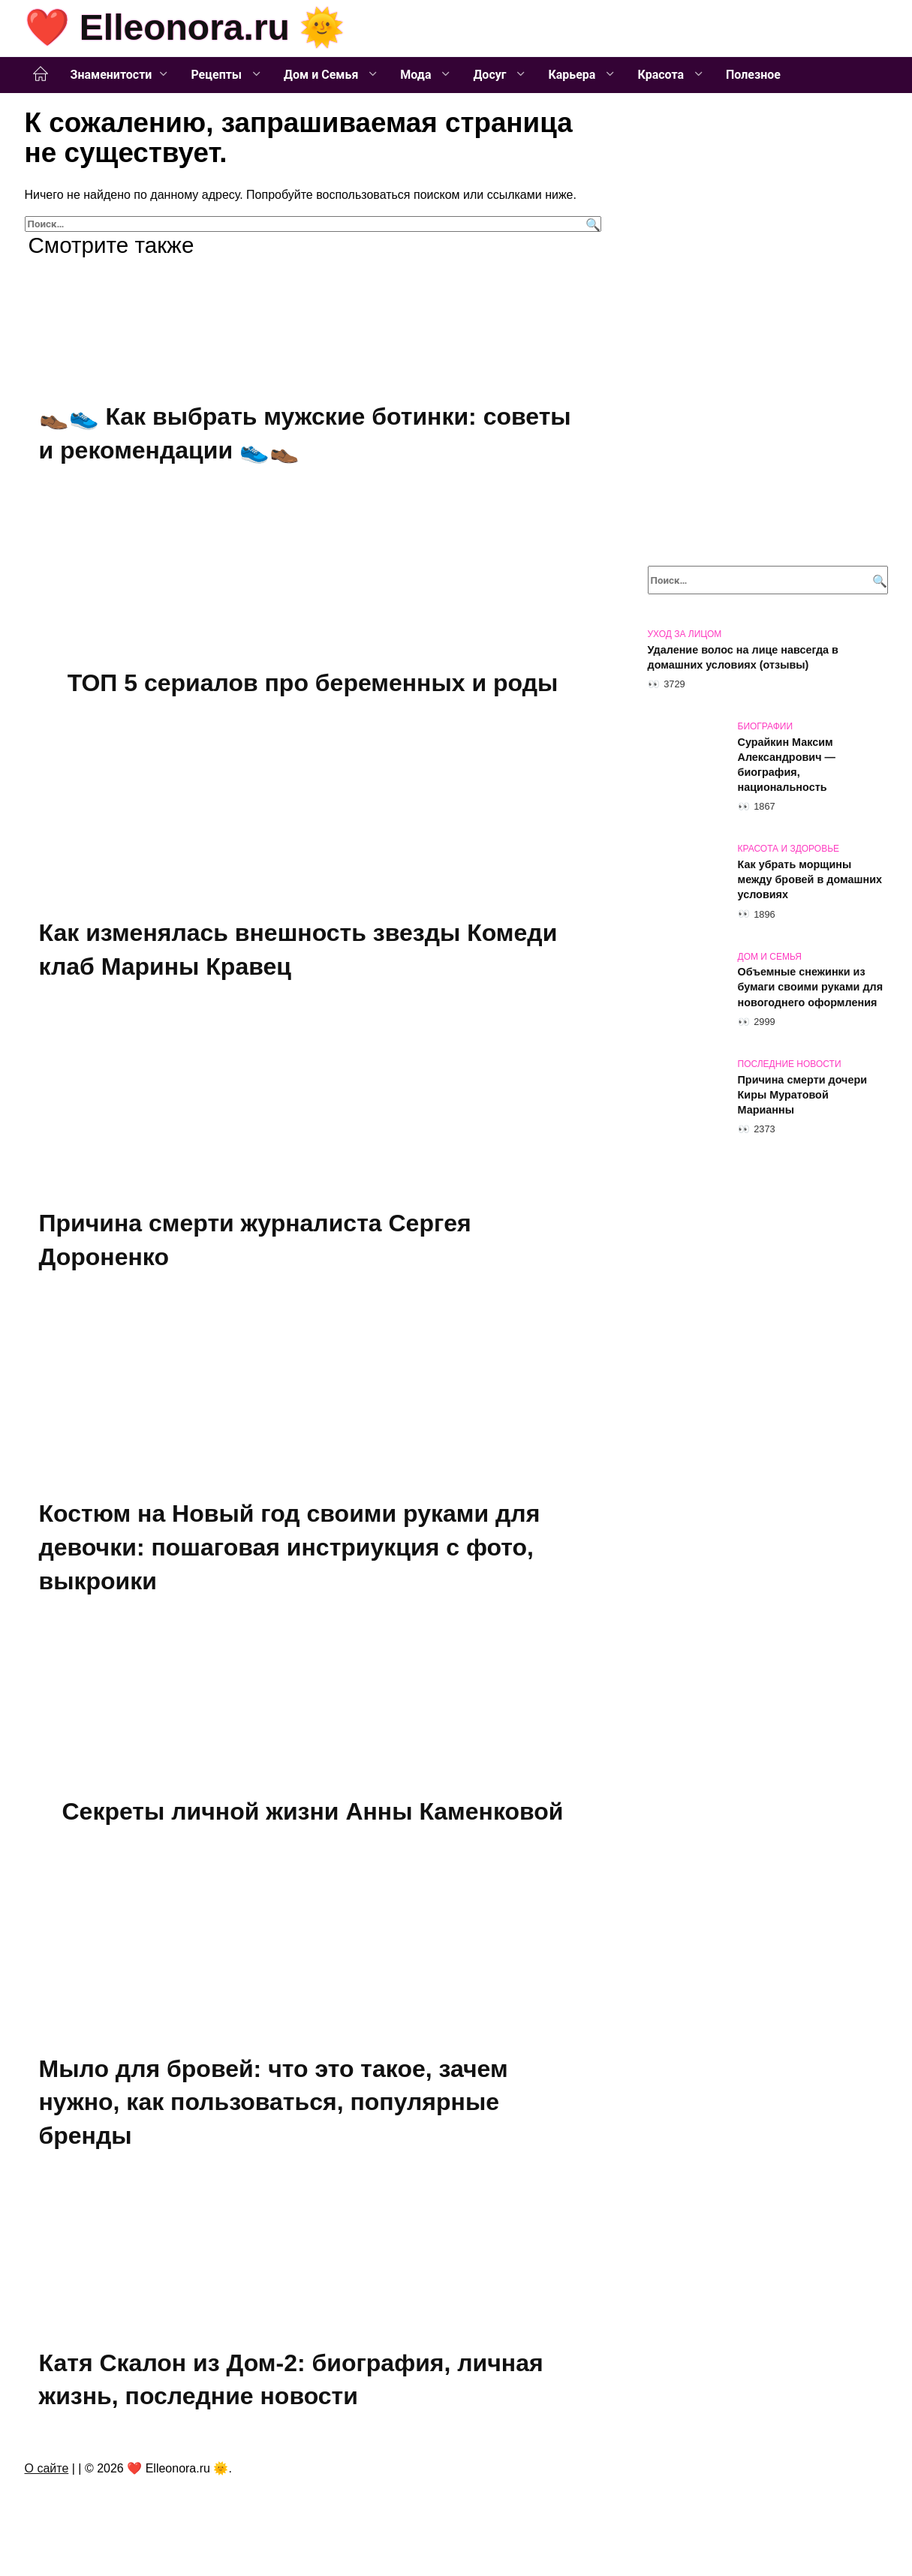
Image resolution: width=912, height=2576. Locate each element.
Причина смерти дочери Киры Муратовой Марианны (803, 1095)
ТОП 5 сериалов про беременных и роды (313, 683)
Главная (40, 74)
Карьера (573, 75)
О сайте (47, 2475)
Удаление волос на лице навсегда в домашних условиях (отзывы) (743, 657)
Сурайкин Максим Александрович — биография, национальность (786, 764)
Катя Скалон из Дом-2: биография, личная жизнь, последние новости (291, 2386)
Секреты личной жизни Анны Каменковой (312, 1816)
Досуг (491, 75)
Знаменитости (111, 75)
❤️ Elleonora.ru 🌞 (185, 27)
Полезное (753, 75)
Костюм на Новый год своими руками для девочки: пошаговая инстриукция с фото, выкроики (289, 1551)
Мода (417, 75)
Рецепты (218, 75)
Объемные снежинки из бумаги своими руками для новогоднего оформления (810, 987)
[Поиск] (591, 224)
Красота (662, 75)
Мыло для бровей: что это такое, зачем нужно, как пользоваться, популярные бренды (273, 2108)
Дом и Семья (322, 75)
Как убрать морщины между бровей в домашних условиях (810, 879)
